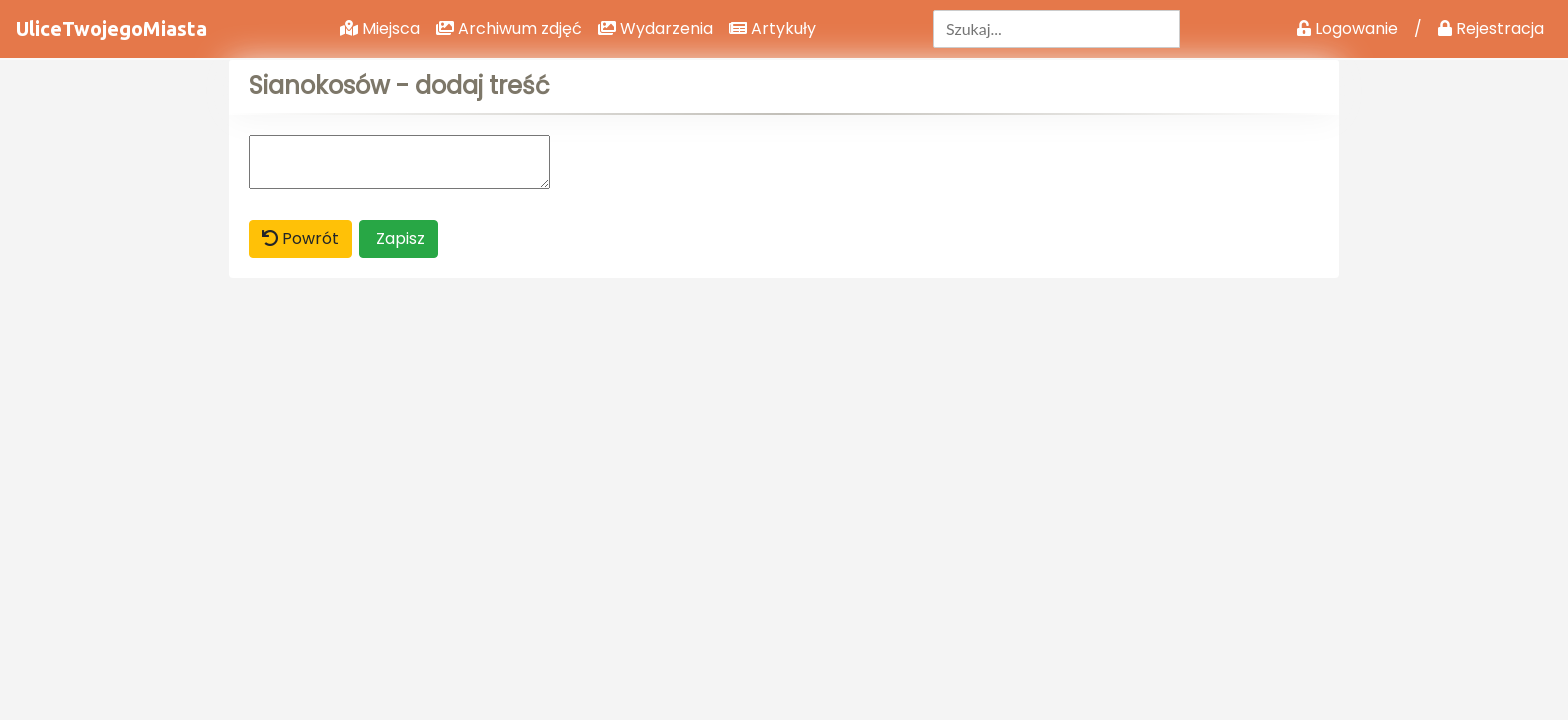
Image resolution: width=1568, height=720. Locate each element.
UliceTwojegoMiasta (111, 28)
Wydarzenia (655, 28)
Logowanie (1347, 28)
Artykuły (772, 28)
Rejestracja (1491, 28)
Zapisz (398, 238)
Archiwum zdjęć (509, 28)
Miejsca (380, 28)
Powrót (300, 238)
